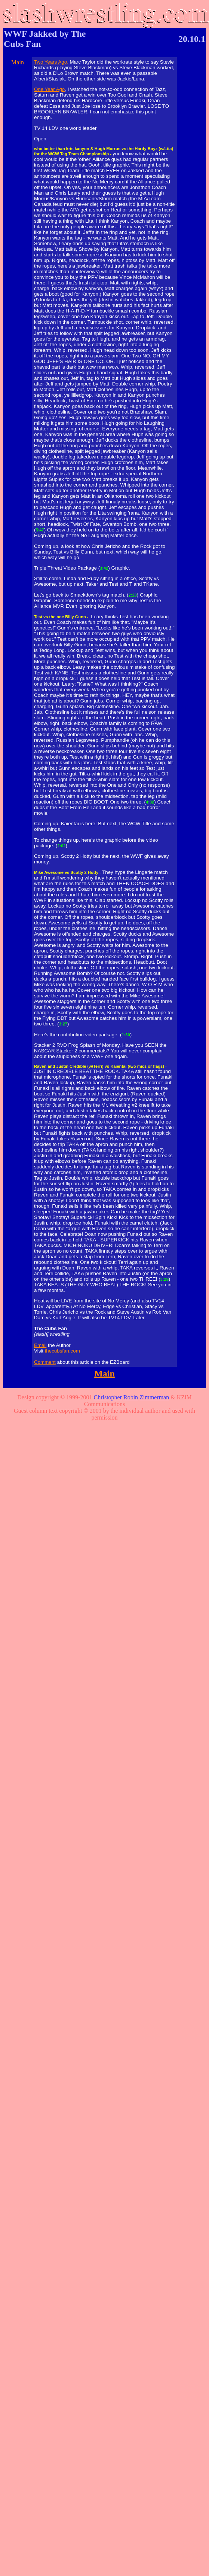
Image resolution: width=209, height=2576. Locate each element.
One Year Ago (49, 89)
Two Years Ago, (51, 62)
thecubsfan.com (62, 1351)
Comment (45, 1362)
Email (40, 1345)
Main (17, 62)
